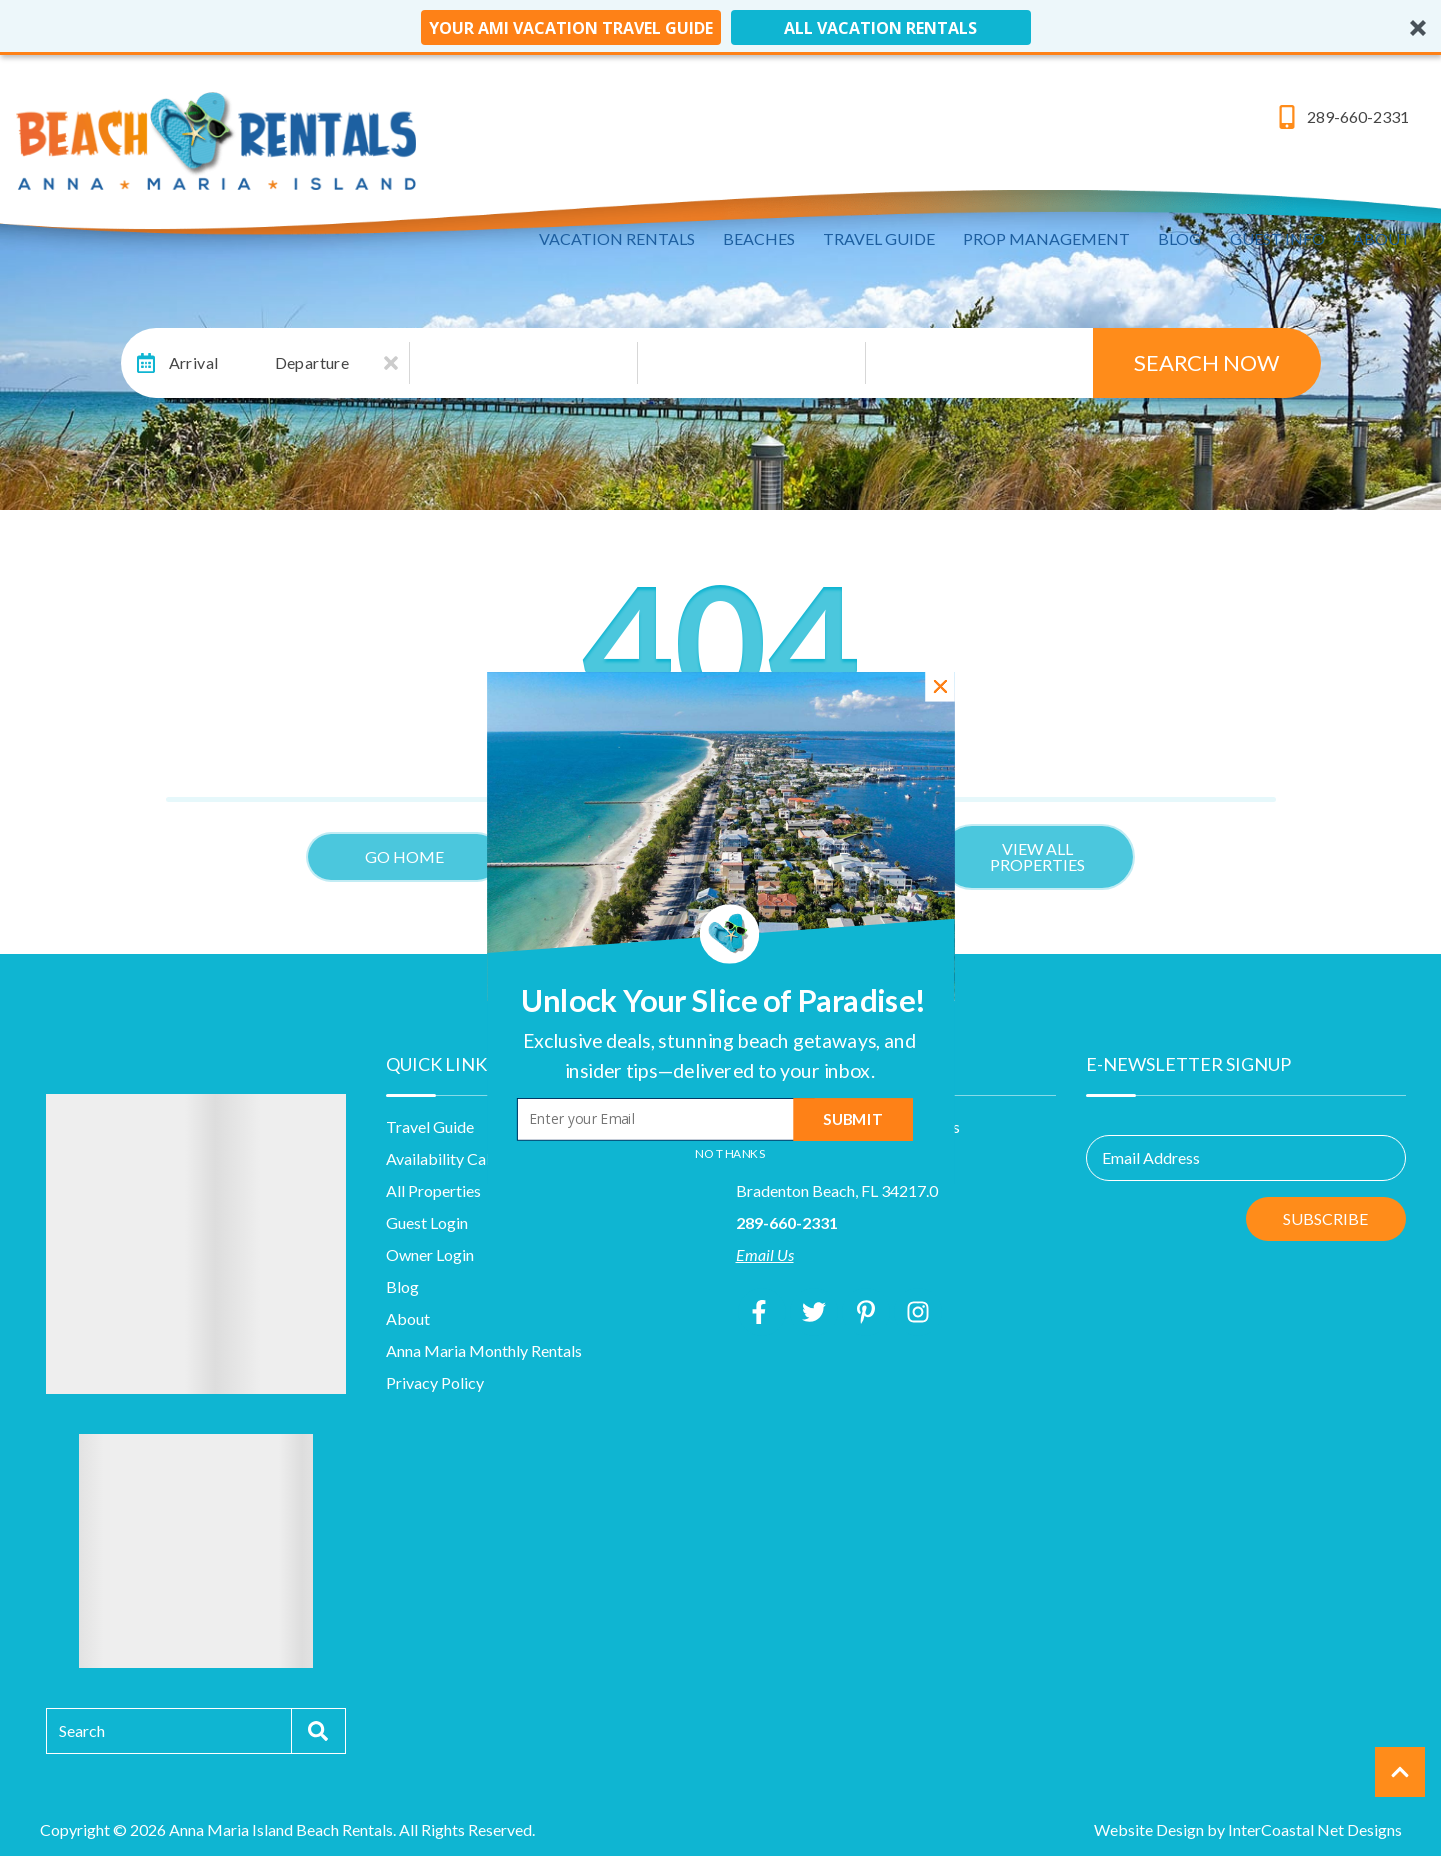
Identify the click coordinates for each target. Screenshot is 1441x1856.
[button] (719, 1055)
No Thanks (730, 1154)
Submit (852, 1119)
